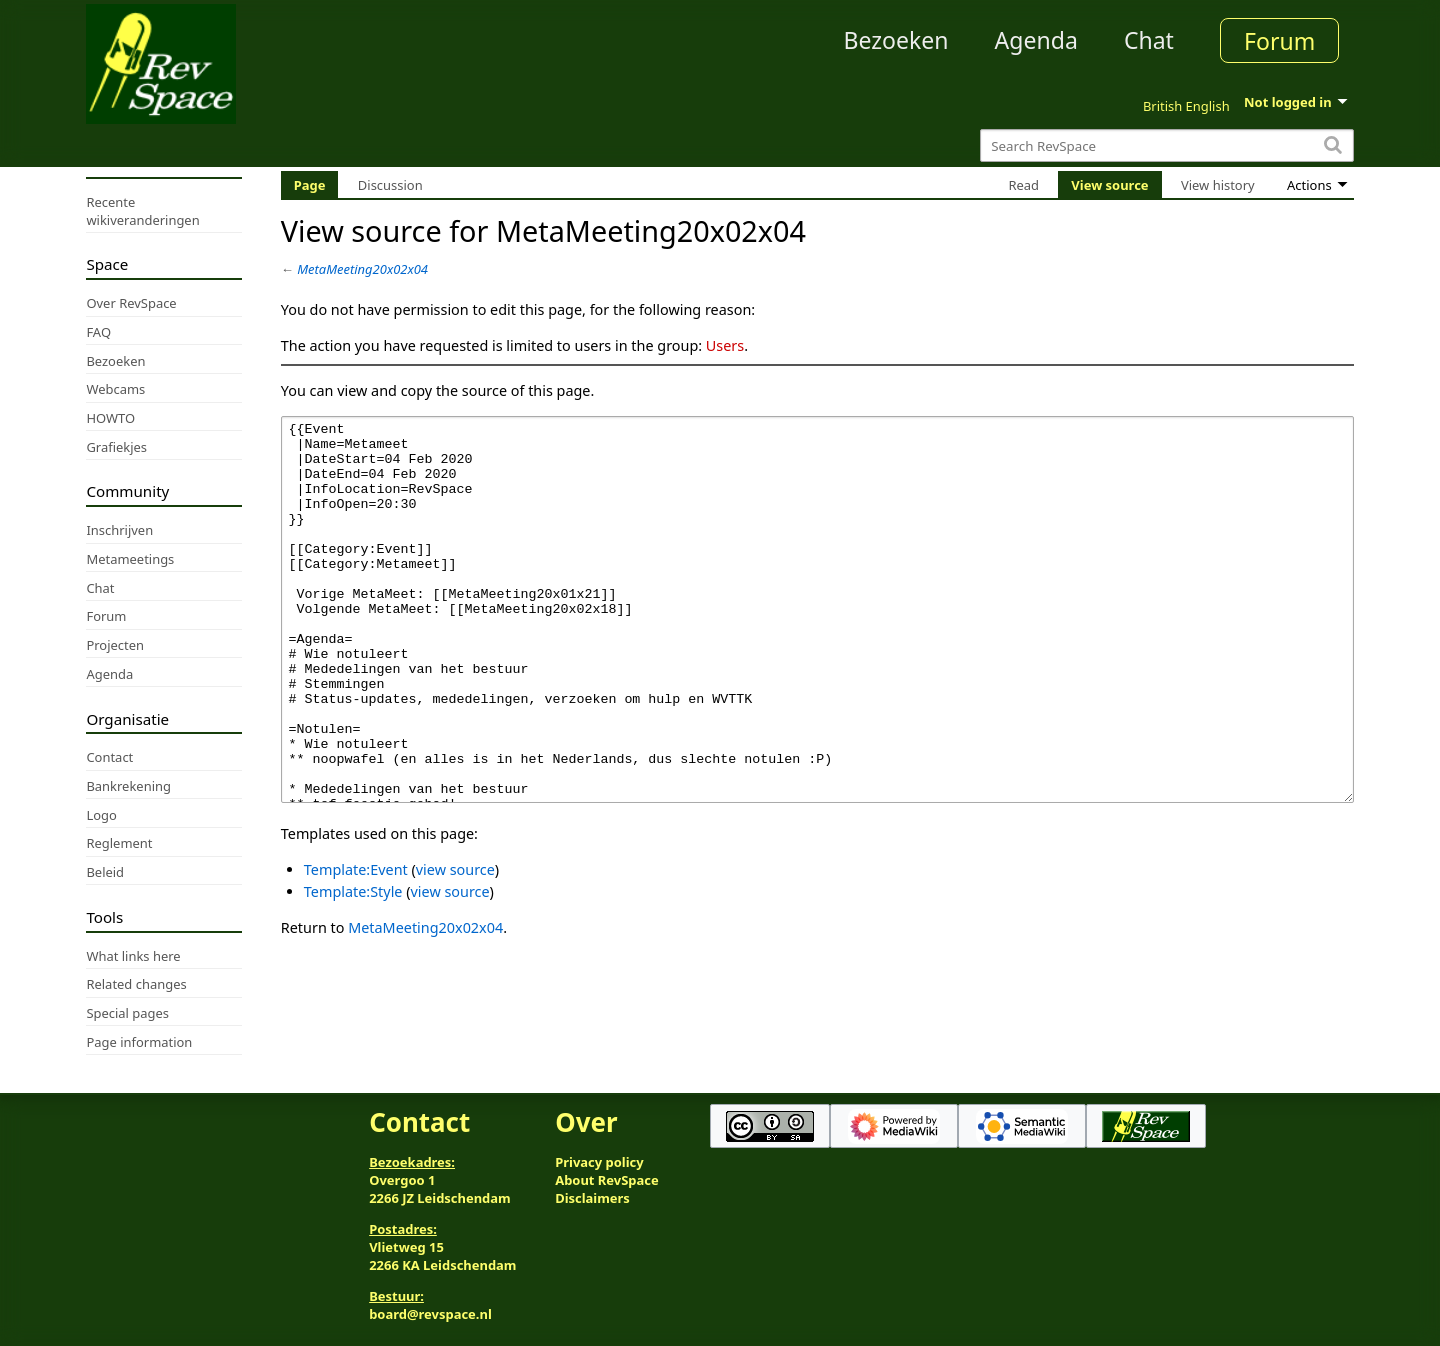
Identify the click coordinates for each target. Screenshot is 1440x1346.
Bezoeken (896, 40)
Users (725, 345)
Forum (1279, 41)
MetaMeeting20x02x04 (362, 269)
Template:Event (356, 944)
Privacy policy (599, 1162)
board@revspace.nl (430, 1314)
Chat (1149, 40)
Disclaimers (592, 1198)
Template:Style (353, 966)
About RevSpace (607, 1180)
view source (455, 944)
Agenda (1036, 40)
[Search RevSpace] (1166, 145)
